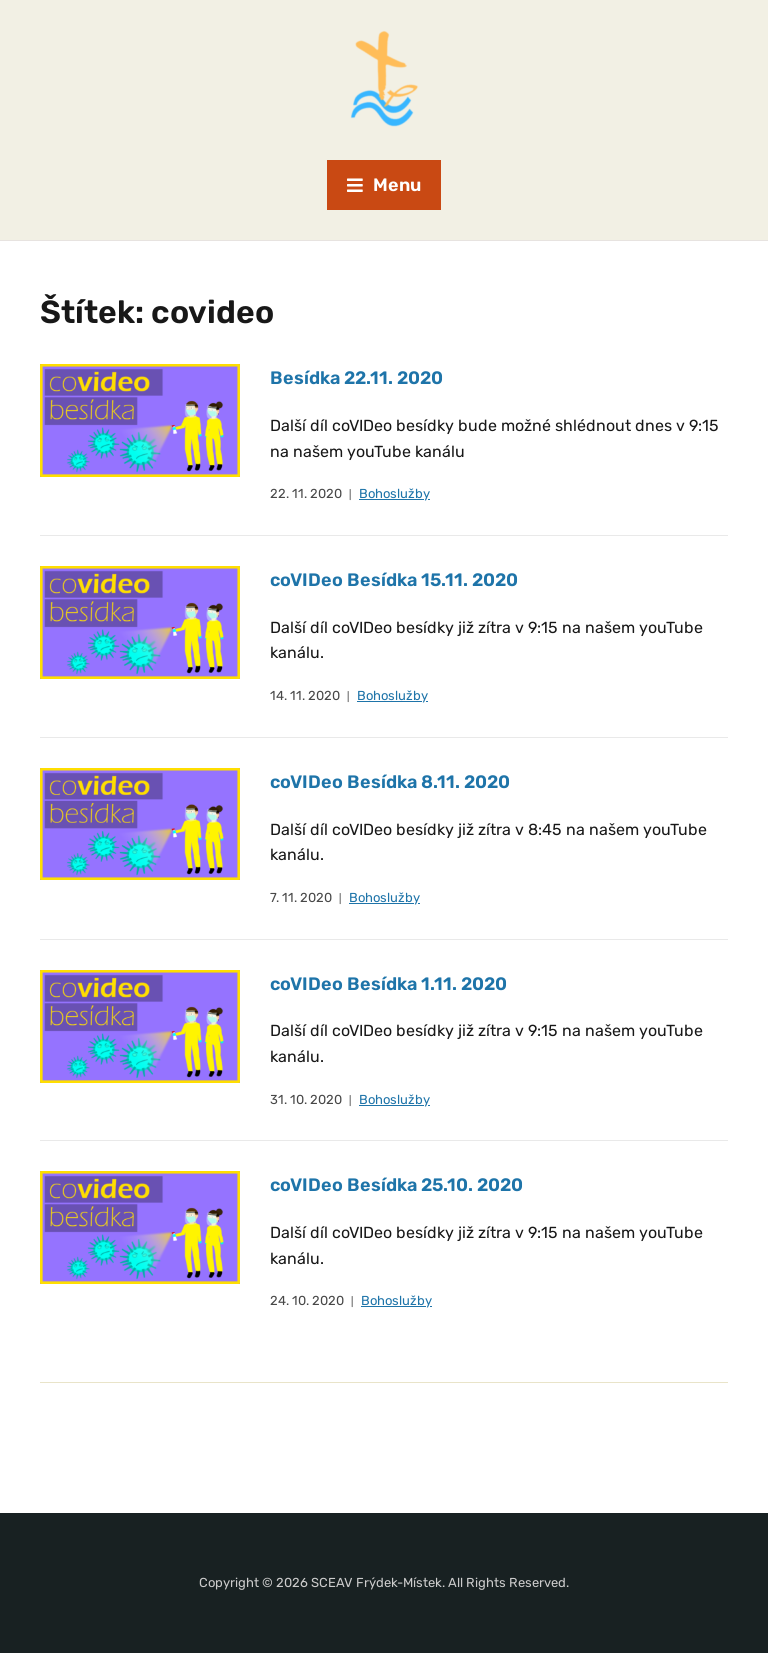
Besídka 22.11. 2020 (356, 378)
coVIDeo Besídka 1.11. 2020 (388, 984)
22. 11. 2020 (306, 493)
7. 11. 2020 (301, 897)
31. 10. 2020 (306, 1099)
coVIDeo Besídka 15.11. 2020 (394, 580)
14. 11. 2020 (305, 695)
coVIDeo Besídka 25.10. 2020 (396, 1185)
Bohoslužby (394, 493)
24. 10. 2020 (307, 1300)
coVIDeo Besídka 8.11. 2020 (390, 782)
